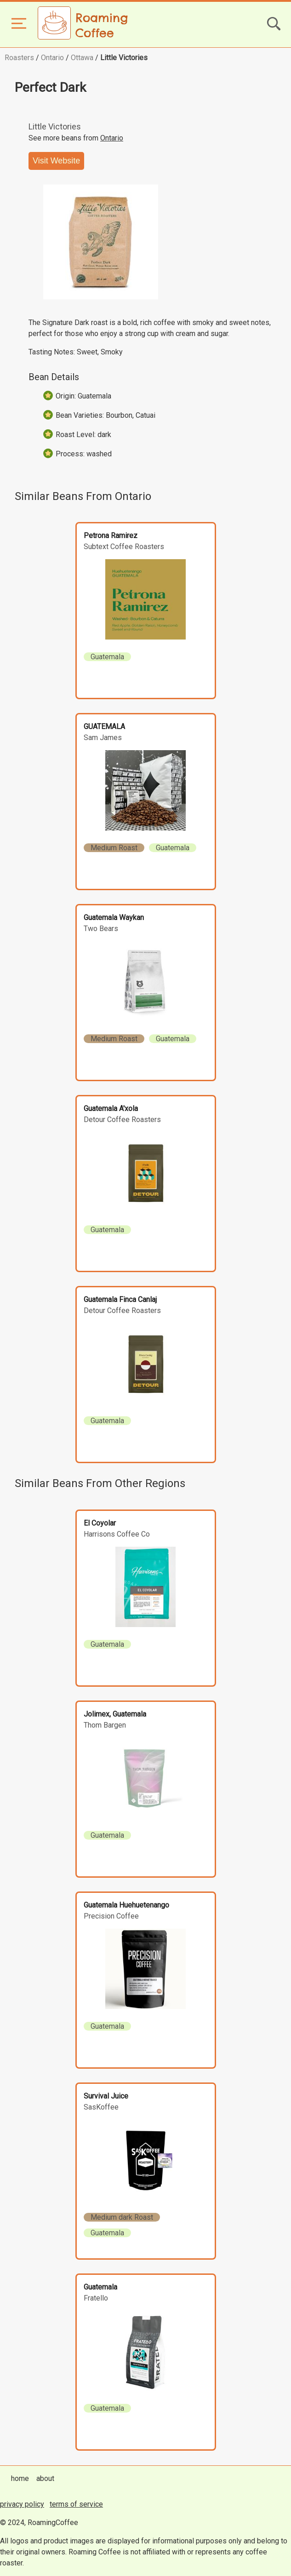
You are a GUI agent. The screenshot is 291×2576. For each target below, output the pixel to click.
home (20, 2478)
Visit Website (56, 160)
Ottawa (82, 57)
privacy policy (22, 2504)
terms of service (76, 2504)
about (45, 2478)
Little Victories (124, 57)
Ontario (52, 57)
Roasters (19, 57)
